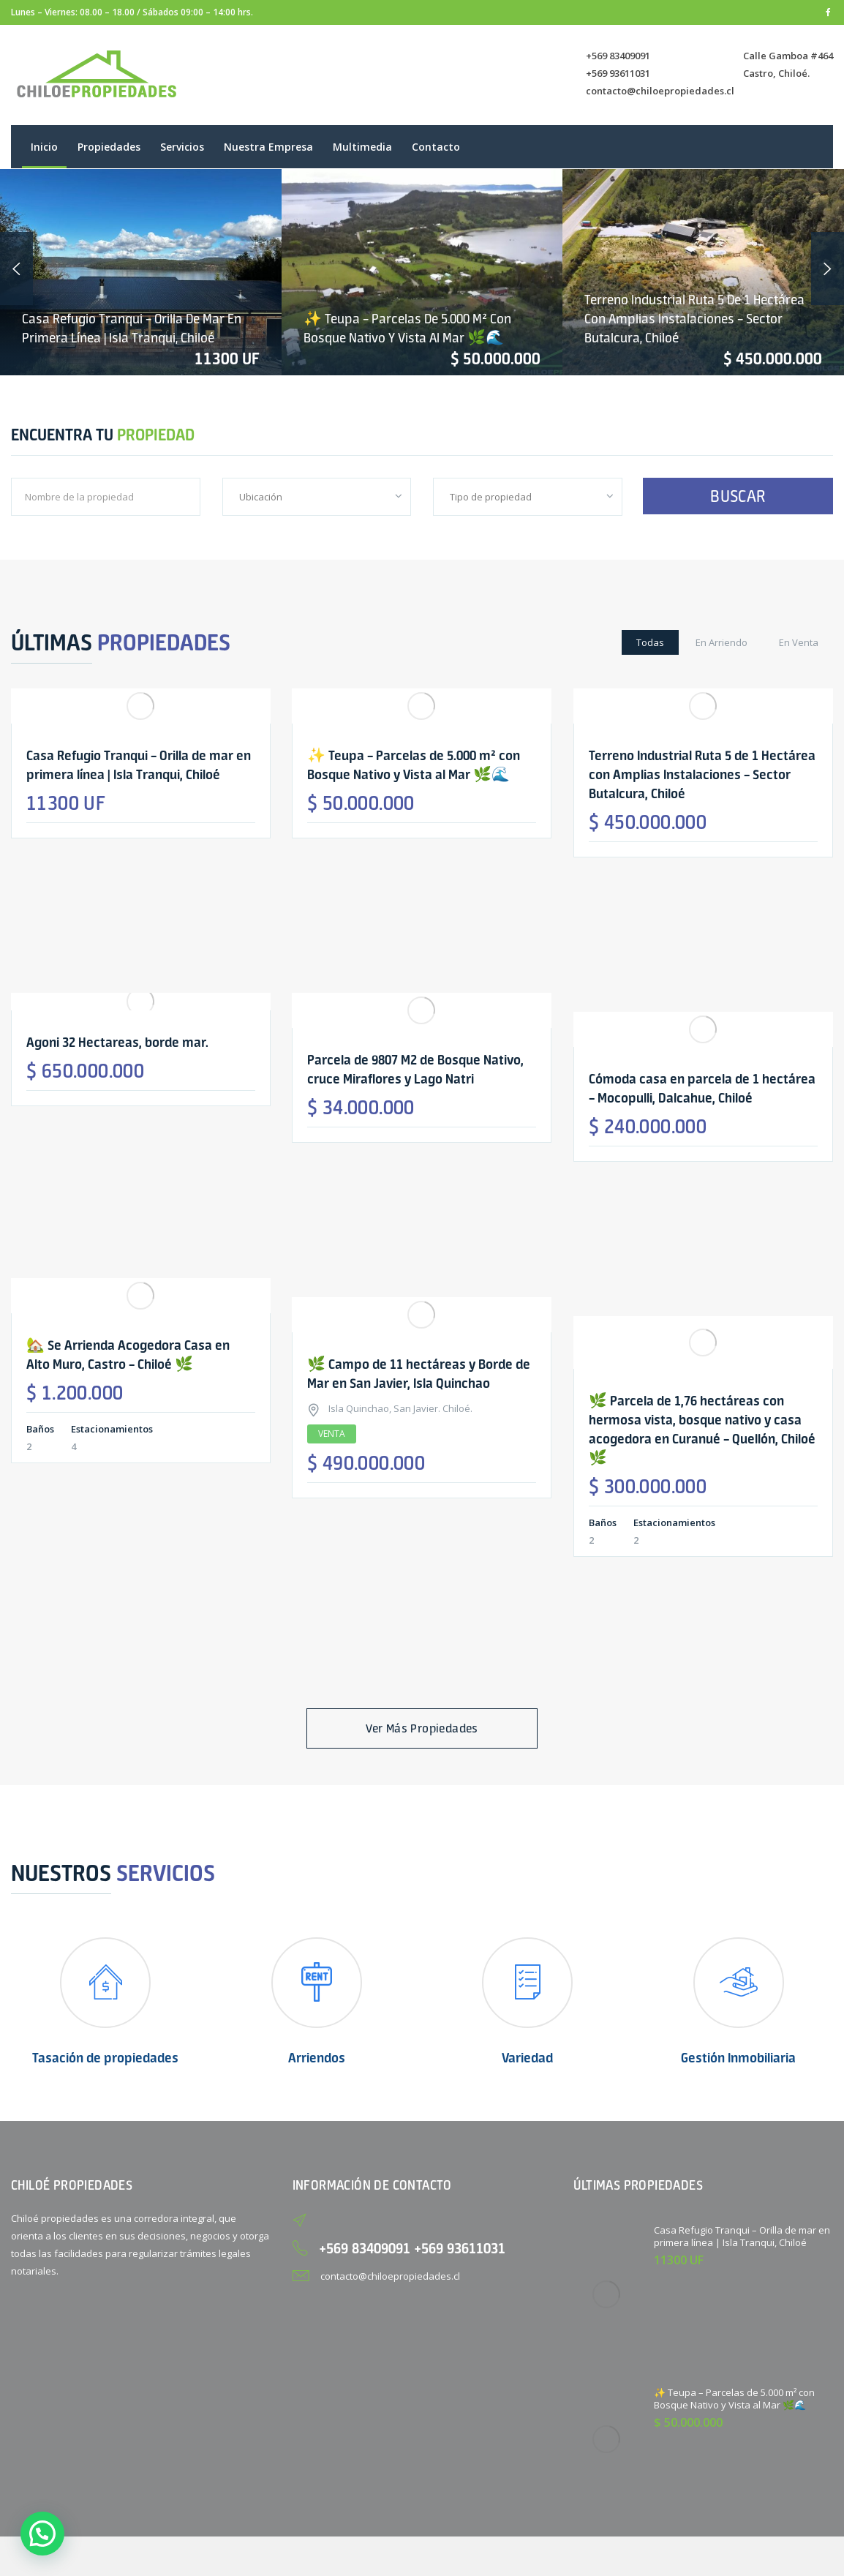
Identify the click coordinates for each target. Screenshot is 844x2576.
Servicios (182, 147)
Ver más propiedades (422, 1728)
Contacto (436, 147)
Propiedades (109, 147)
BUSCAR (737, 496)
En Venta (798, 642)
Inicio (44, 147)
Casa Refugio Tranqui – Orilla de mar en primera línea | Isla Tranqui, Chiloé (742, 2236)
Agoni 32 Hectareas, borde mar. (117, 1042)
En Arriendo (721, 642)
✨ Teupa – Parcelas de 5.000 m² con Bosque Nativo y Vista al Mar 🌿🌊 (734, 2398)
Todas (650, 642)
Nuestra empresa (268, 147)
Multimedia (362, 147)
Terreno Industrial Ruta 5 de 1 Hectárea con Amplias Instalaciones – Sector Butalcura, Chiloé (694, 318)
